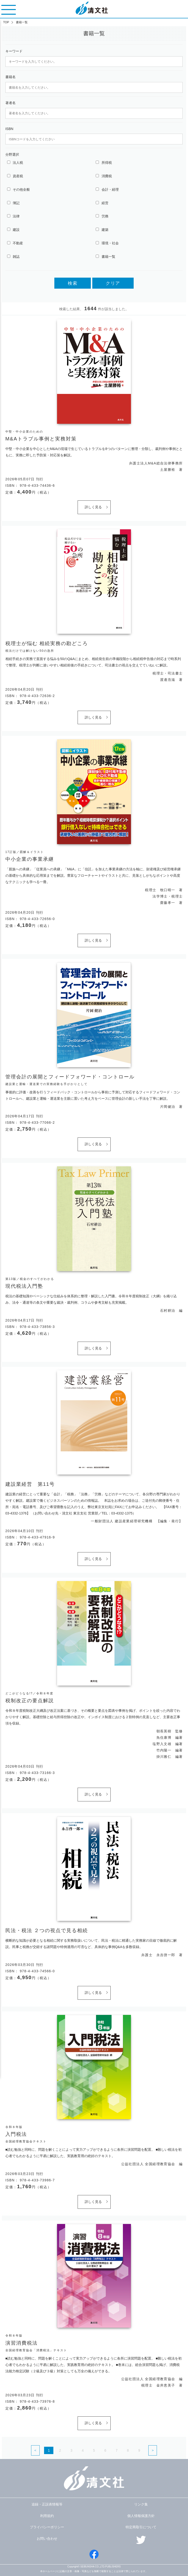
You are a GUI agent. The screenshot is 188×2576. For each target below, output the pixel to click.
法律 (16, 216)
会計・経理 (110, 189)
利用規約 (47, 2516)
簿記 (16, 203)
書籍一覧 (108, 257)
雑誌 (16, 257)
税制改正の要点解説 (29, 1700)
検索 (73, 283)
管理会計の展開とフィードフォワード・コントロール (70, 1076)
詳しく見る (93, 507)
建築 (105, 230)
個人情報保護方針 (141, 2516)
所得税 (107, 163)
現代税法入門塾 (24, 1286)
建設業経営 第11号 (30, 1484)
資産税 (18, 176)
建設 (16, 230)
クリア (113, 283)
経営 (105, 203)
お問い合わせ (47, 2539)
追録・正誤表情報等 (47, 2504)
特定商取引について (141, 2527)
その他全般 (21, 189)
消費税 (107, 176)
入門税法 (16, 2134)
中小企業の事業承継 (29, 859)
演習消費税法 (21, 2343)
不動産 (18, 243)
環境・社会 (110, 243)
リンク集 (141, 2504)
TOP (6, 22)
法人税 (18, 163)
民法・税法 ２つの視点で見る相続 (46, 1930)
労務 (105, 216)
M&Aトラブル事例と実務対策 (41, 438)
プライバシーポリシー (47, 2527)
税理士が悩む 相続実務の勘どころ (46, 643)
